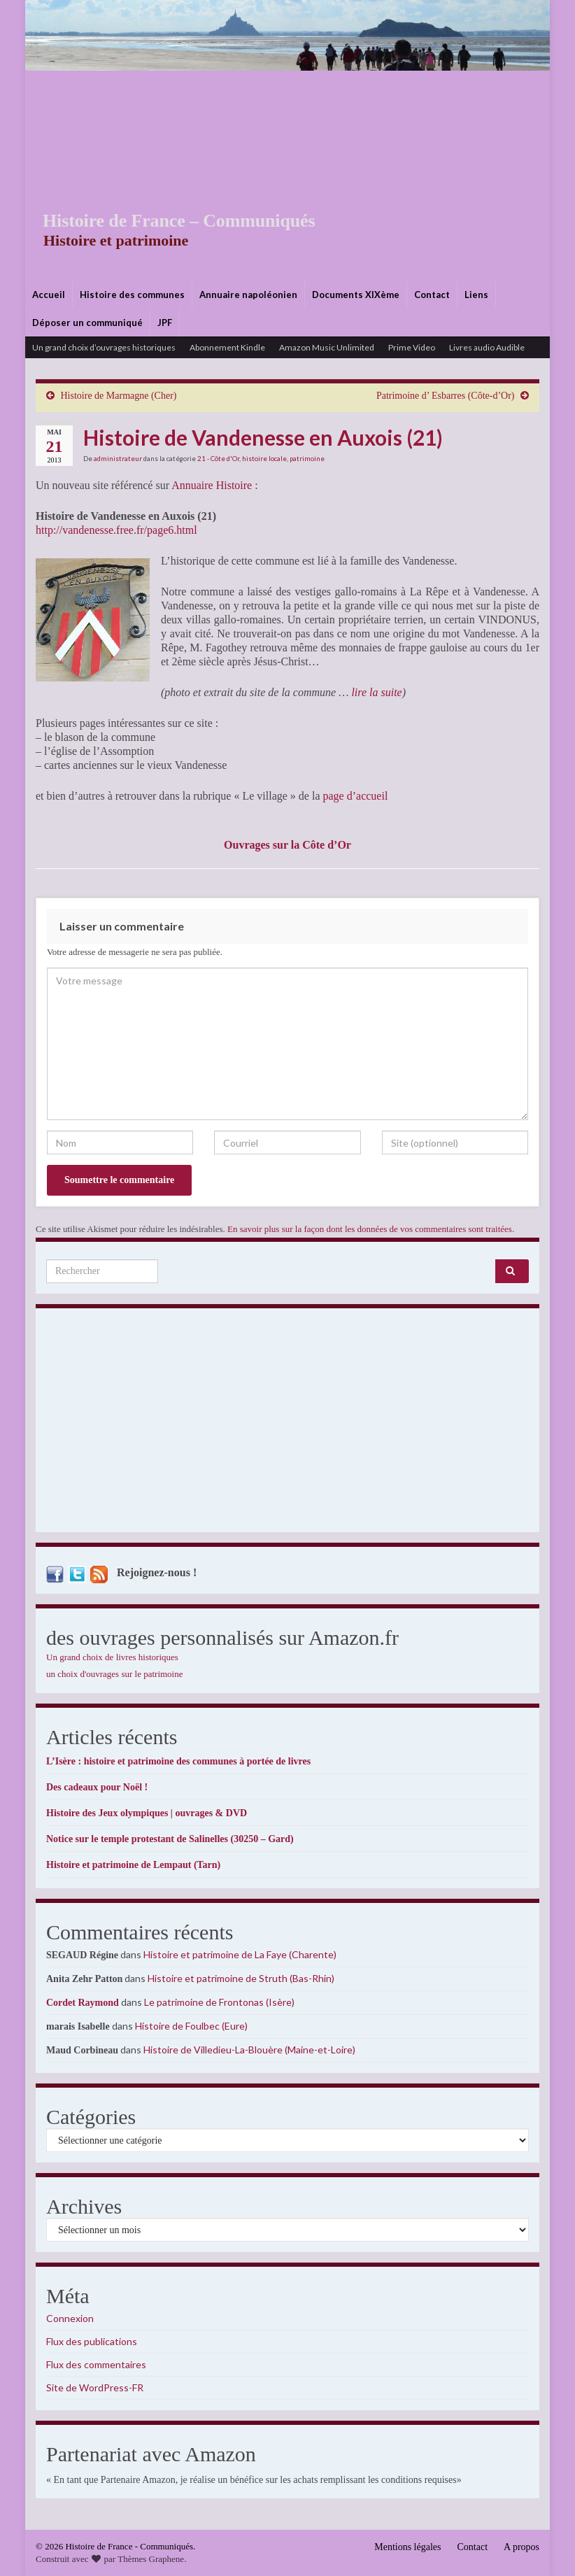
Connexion (70, 2318)
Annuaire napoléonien (248, 294)
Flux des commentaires (96, 2364)
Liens (476, 294)
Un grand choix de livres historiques (112, 1657)
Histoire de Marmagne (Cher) (119, 395)
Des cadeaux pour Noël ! (97, 1787)
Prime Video (411, 347)
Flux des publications (91, 2341)
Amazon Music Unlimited (326, 347)
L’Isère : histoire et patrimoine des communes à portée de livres (178, 1761)
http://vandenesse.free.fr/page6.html (116, 530)
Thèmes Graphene (151, 2559)
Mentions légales (407, 2547)
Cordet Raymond (82, 2002)
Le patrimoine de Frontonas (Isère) (219, 2002)
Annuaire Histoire (211, 485)
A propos (521, 2547)
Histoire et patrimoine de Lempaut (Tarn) (133, 1865)
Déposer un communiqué (87, 322)
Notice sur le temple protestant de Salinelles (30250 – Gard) (170, 1839)
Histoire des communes (132, 294)
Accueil (48, 294)
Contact (432, 294)
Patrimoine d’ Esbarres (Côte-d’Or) (445, 395)
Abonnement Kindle (227, 347)
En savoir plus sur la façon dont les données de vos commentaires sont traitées (369, 1229)
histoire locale (264, 458)
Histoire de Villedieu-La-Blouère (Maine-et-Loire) (249, 2049)
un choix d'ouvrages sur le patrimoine (114, 1674)
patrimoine (307, 458)
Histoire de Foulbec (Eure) (191, 2026)
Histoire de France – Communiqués (169, 221)
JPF (164, 322)
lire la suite (375, 692)
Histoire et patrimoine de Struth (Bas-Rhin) (241, 1978)
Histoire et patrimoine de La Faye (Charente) (239, 1954)
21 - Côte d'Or (218, 458)
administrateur (118, 458)
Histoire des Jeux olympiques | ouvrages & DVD (146, 1813)
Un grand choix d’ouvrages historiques (104, 347)
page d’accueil (355, 796)
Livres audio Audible (487, 347)
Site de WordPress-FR (94, 2387)
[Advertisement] (287, 176)
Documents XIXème (355, 294)
